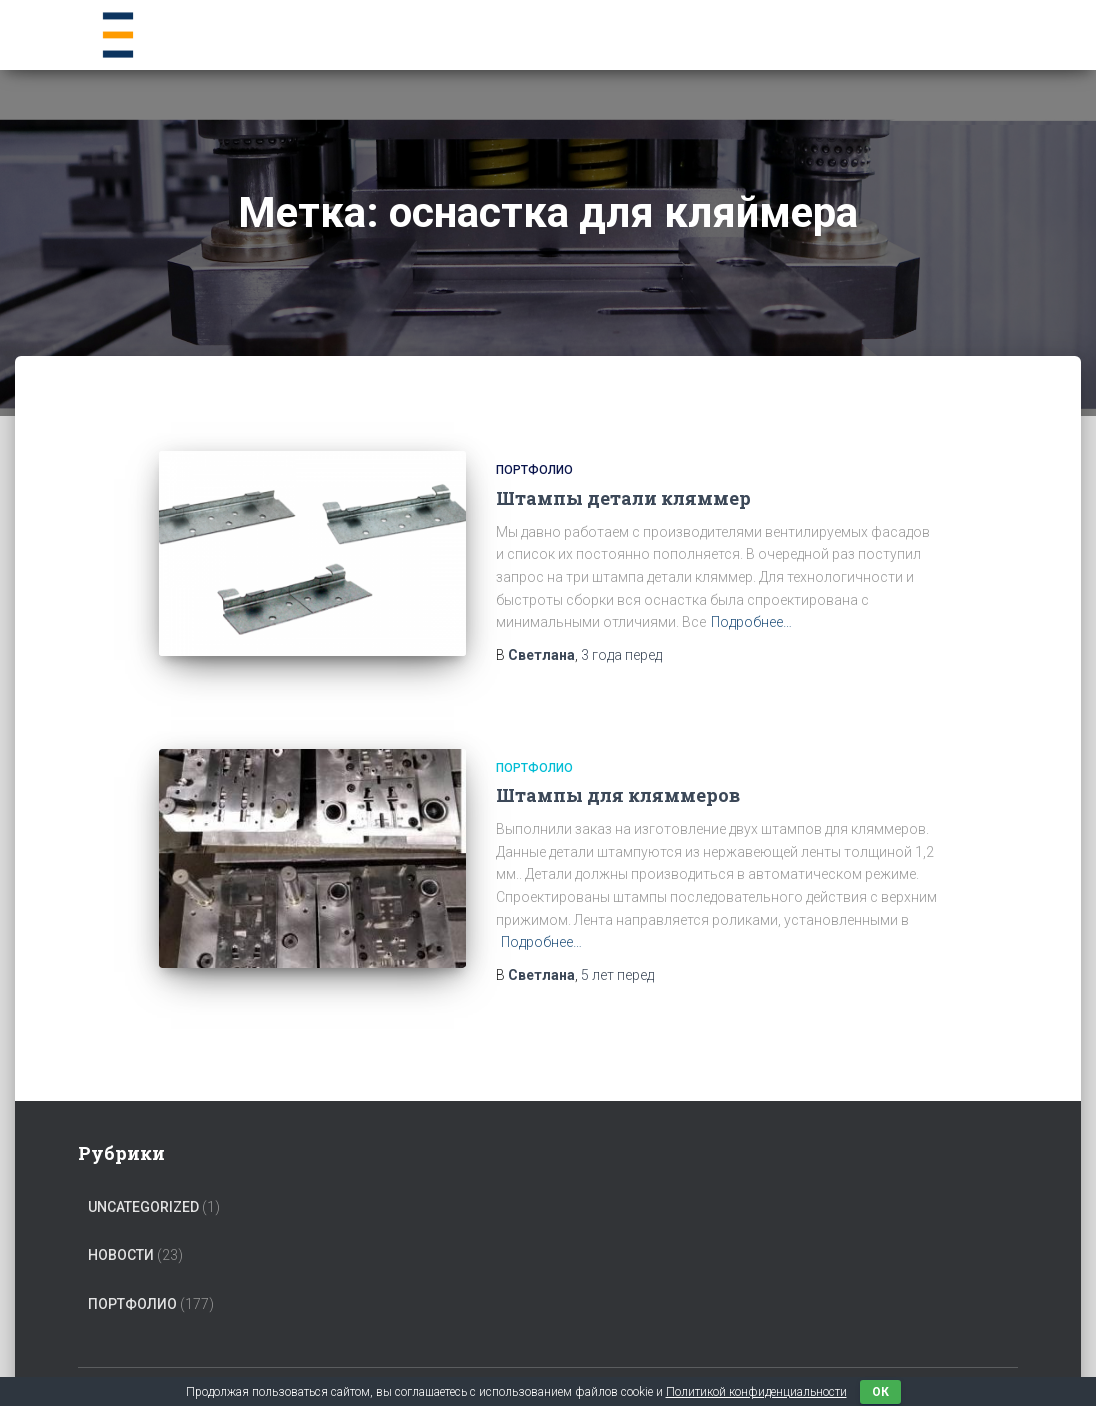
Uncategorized (143, 1184)
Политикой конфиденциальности (756, 1392)
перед (621, 655)
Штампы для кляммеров (618, 780)
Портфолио (534, 470)
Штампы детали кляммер (623, 498)
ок (880, 1392)
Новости (121, 1233)
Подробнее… (751, 622)
